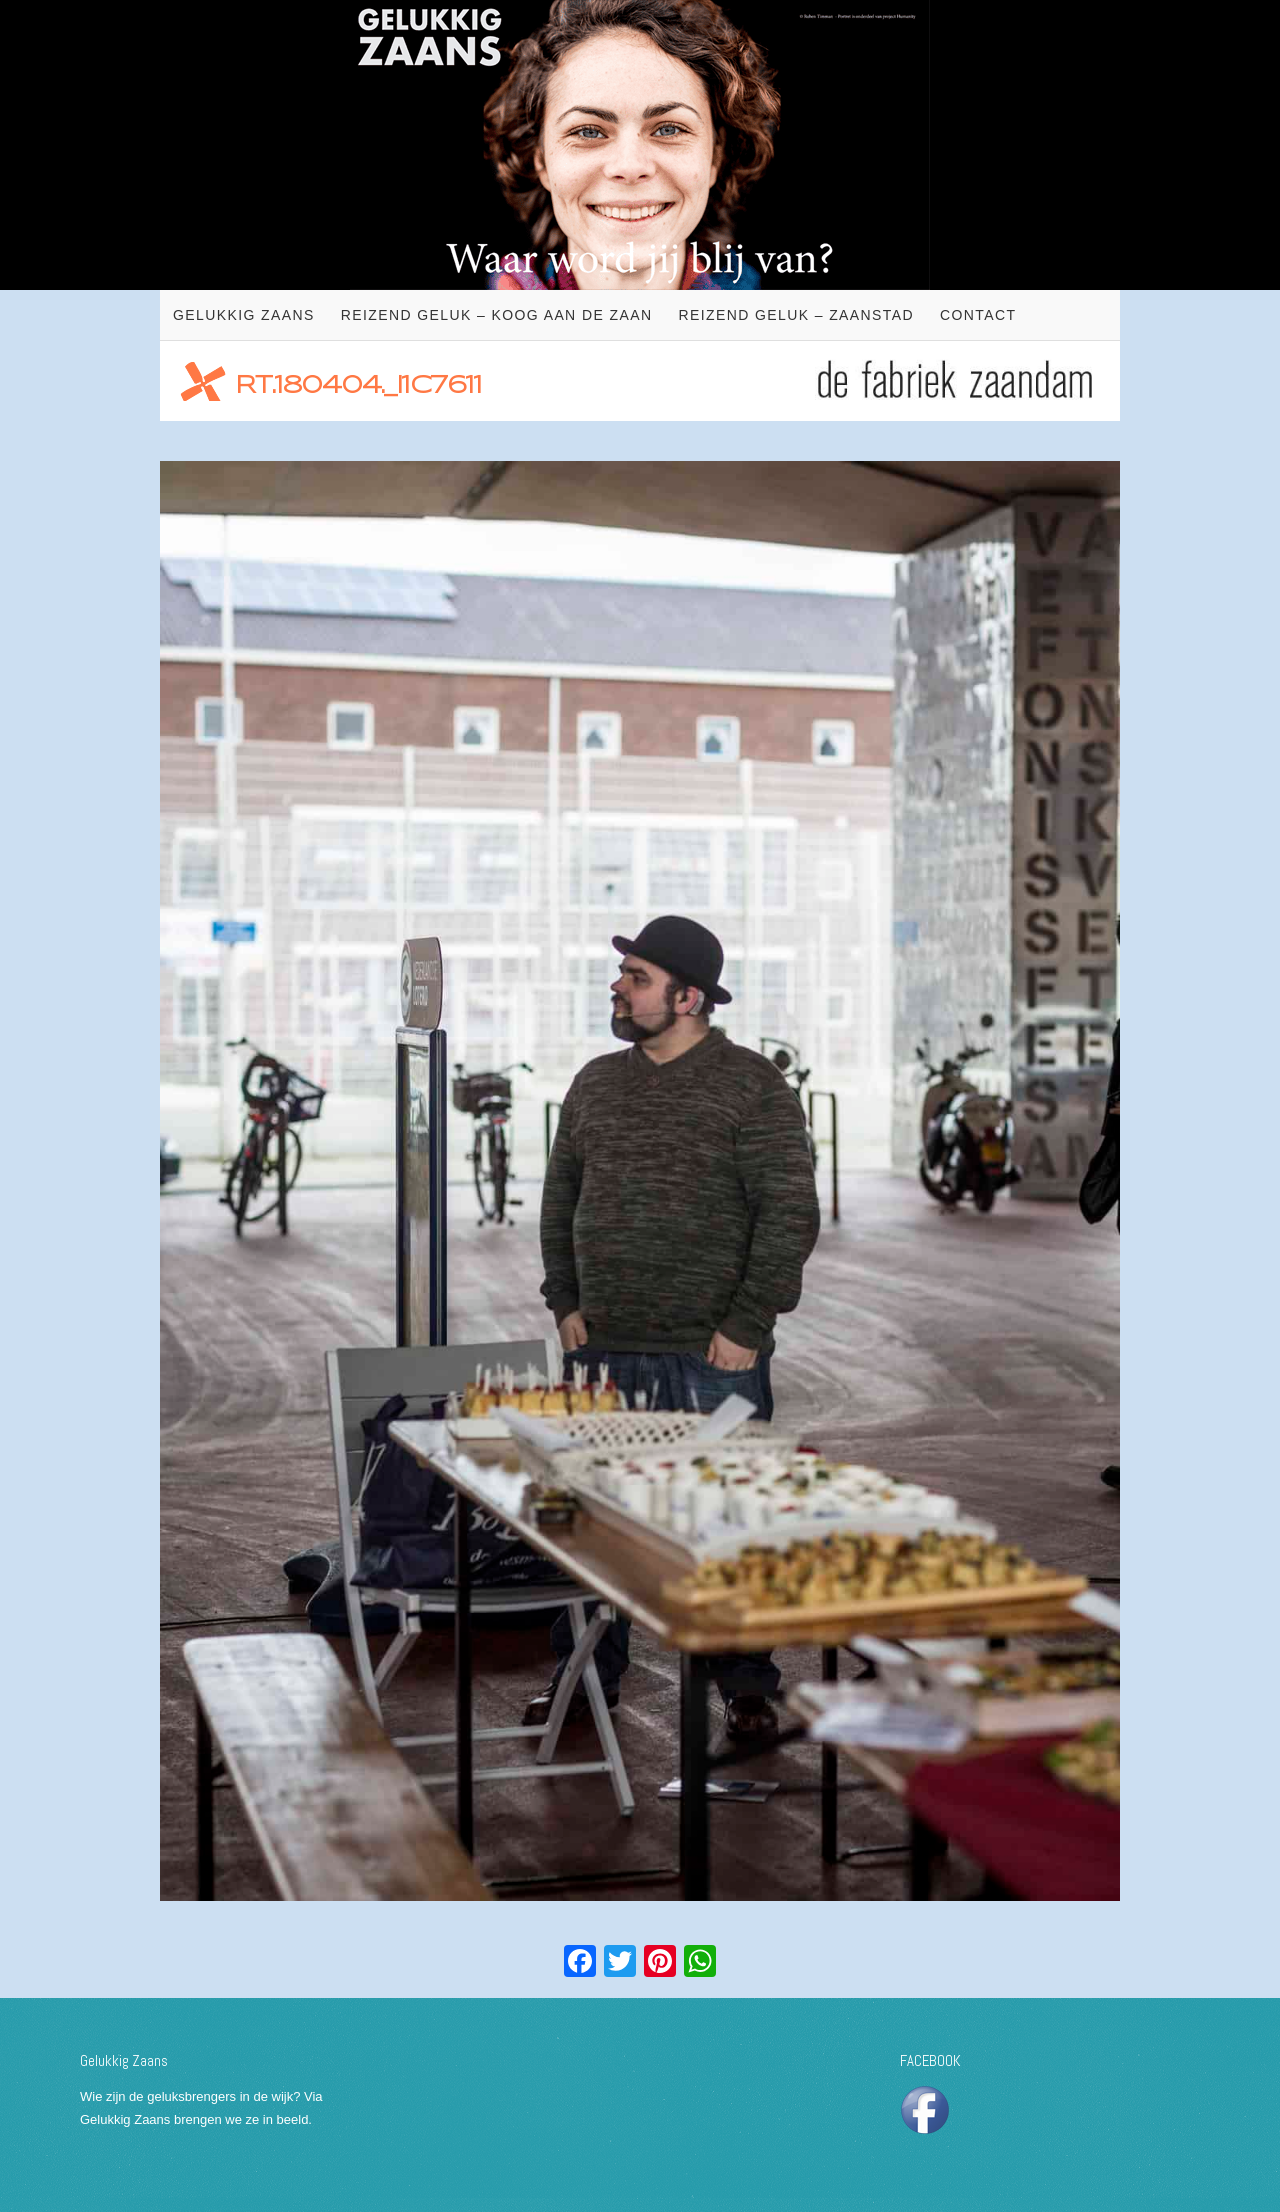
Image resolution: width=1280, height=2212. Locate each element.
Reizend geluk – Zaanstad (796, 315)
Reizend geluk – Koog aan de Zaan (497, 315)
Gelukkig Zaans (244, 315)
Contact (978, 315)
